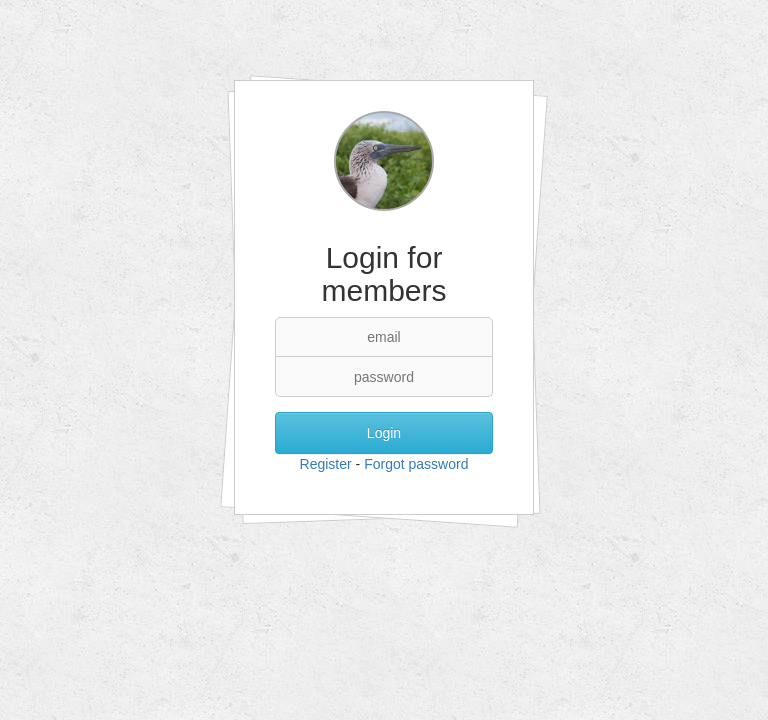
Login (384, 433)
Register (326, 464)
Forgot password (416, 464)
